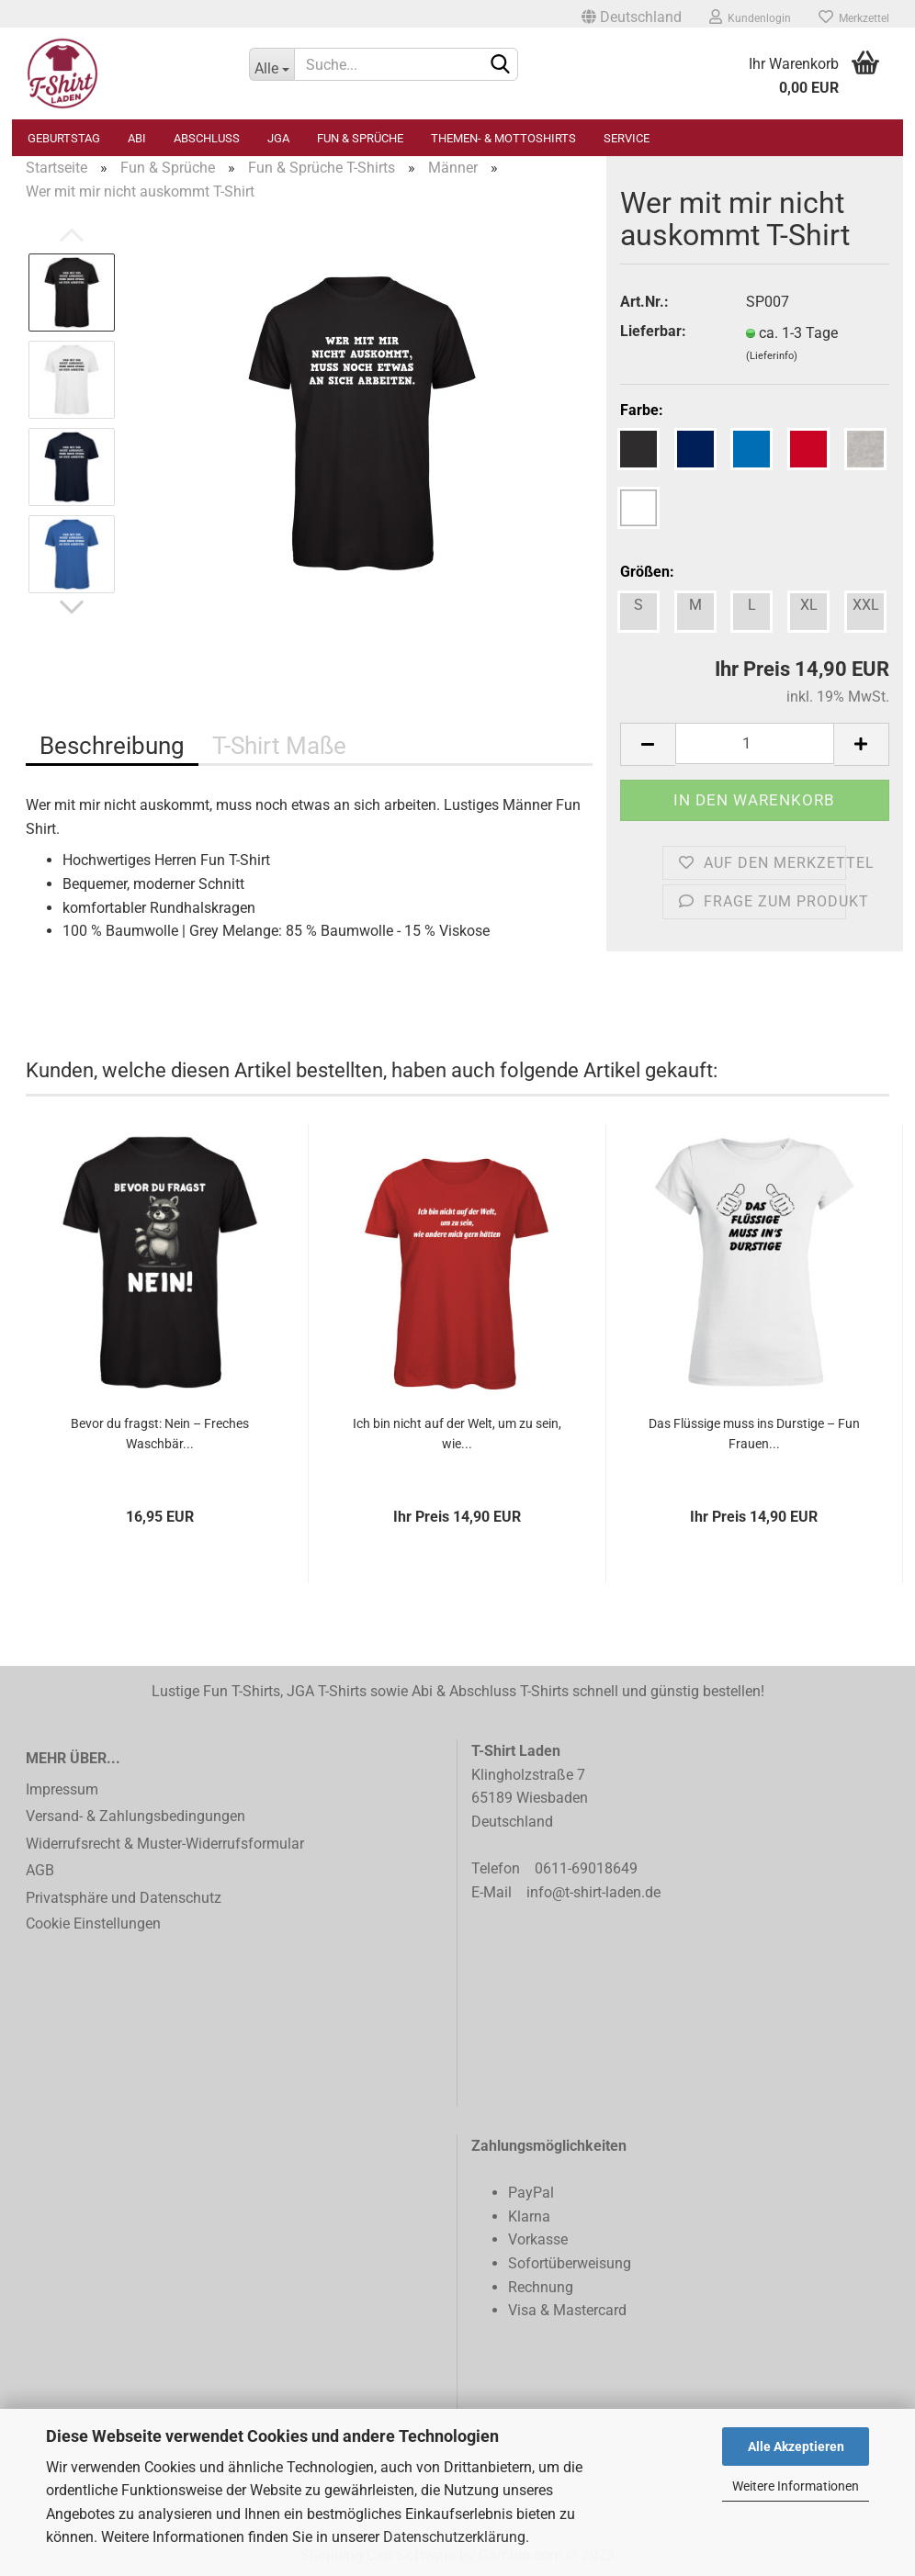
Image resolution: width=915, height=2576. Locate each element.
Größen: (647, 571)
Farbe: (641, 410)
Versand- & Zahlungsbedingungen (135, 1816)
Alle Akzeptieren (796, 2446)
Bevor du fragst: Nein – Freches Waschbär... (160, 1433)
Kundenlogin (750, 17)
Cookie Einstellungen (93, 1923)
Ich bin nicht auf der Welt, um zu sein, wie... (457, 1433)
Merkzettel (854, 17)
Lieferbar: (653, 331)
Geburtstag (64, 138)
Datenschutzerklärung (454, 2537)
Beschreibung (112, 745)
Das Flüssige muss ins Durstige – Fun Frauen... (754, 1433)
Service (627, 138)
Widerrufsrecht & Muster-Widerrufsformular (165, 1843)
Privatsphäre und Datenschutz (123, 1898)
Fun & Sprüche (360, 138)
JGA (278, 138)
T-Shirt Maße (279, 745)
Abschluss (207, 138)
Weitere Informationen (795, 2486)
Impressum (62, 1789)
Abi (137, 138)
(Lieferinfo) (771, 356)
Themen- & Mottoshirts (503, 138)
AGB (40, 1870)
